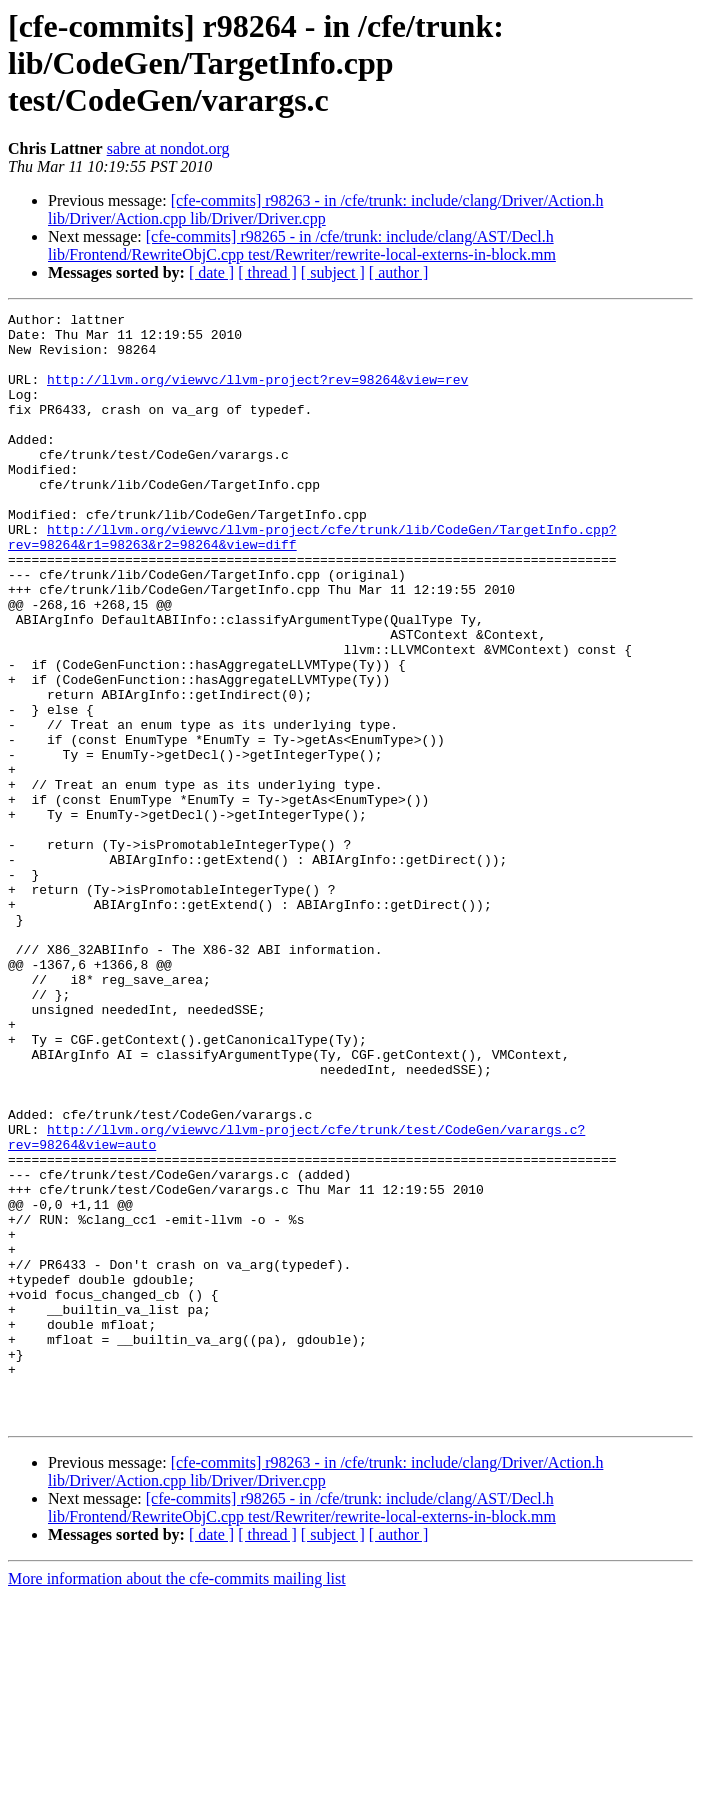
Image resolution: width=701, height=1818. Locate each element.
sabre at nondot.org (168, 148)
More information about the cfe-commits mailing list (177, 1800)
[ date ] (211, 272)
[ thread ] (267, 272)
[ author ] (399, 272)
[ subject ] (333, 272)
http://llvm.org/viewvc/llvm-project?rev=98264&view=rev (257, 394)
